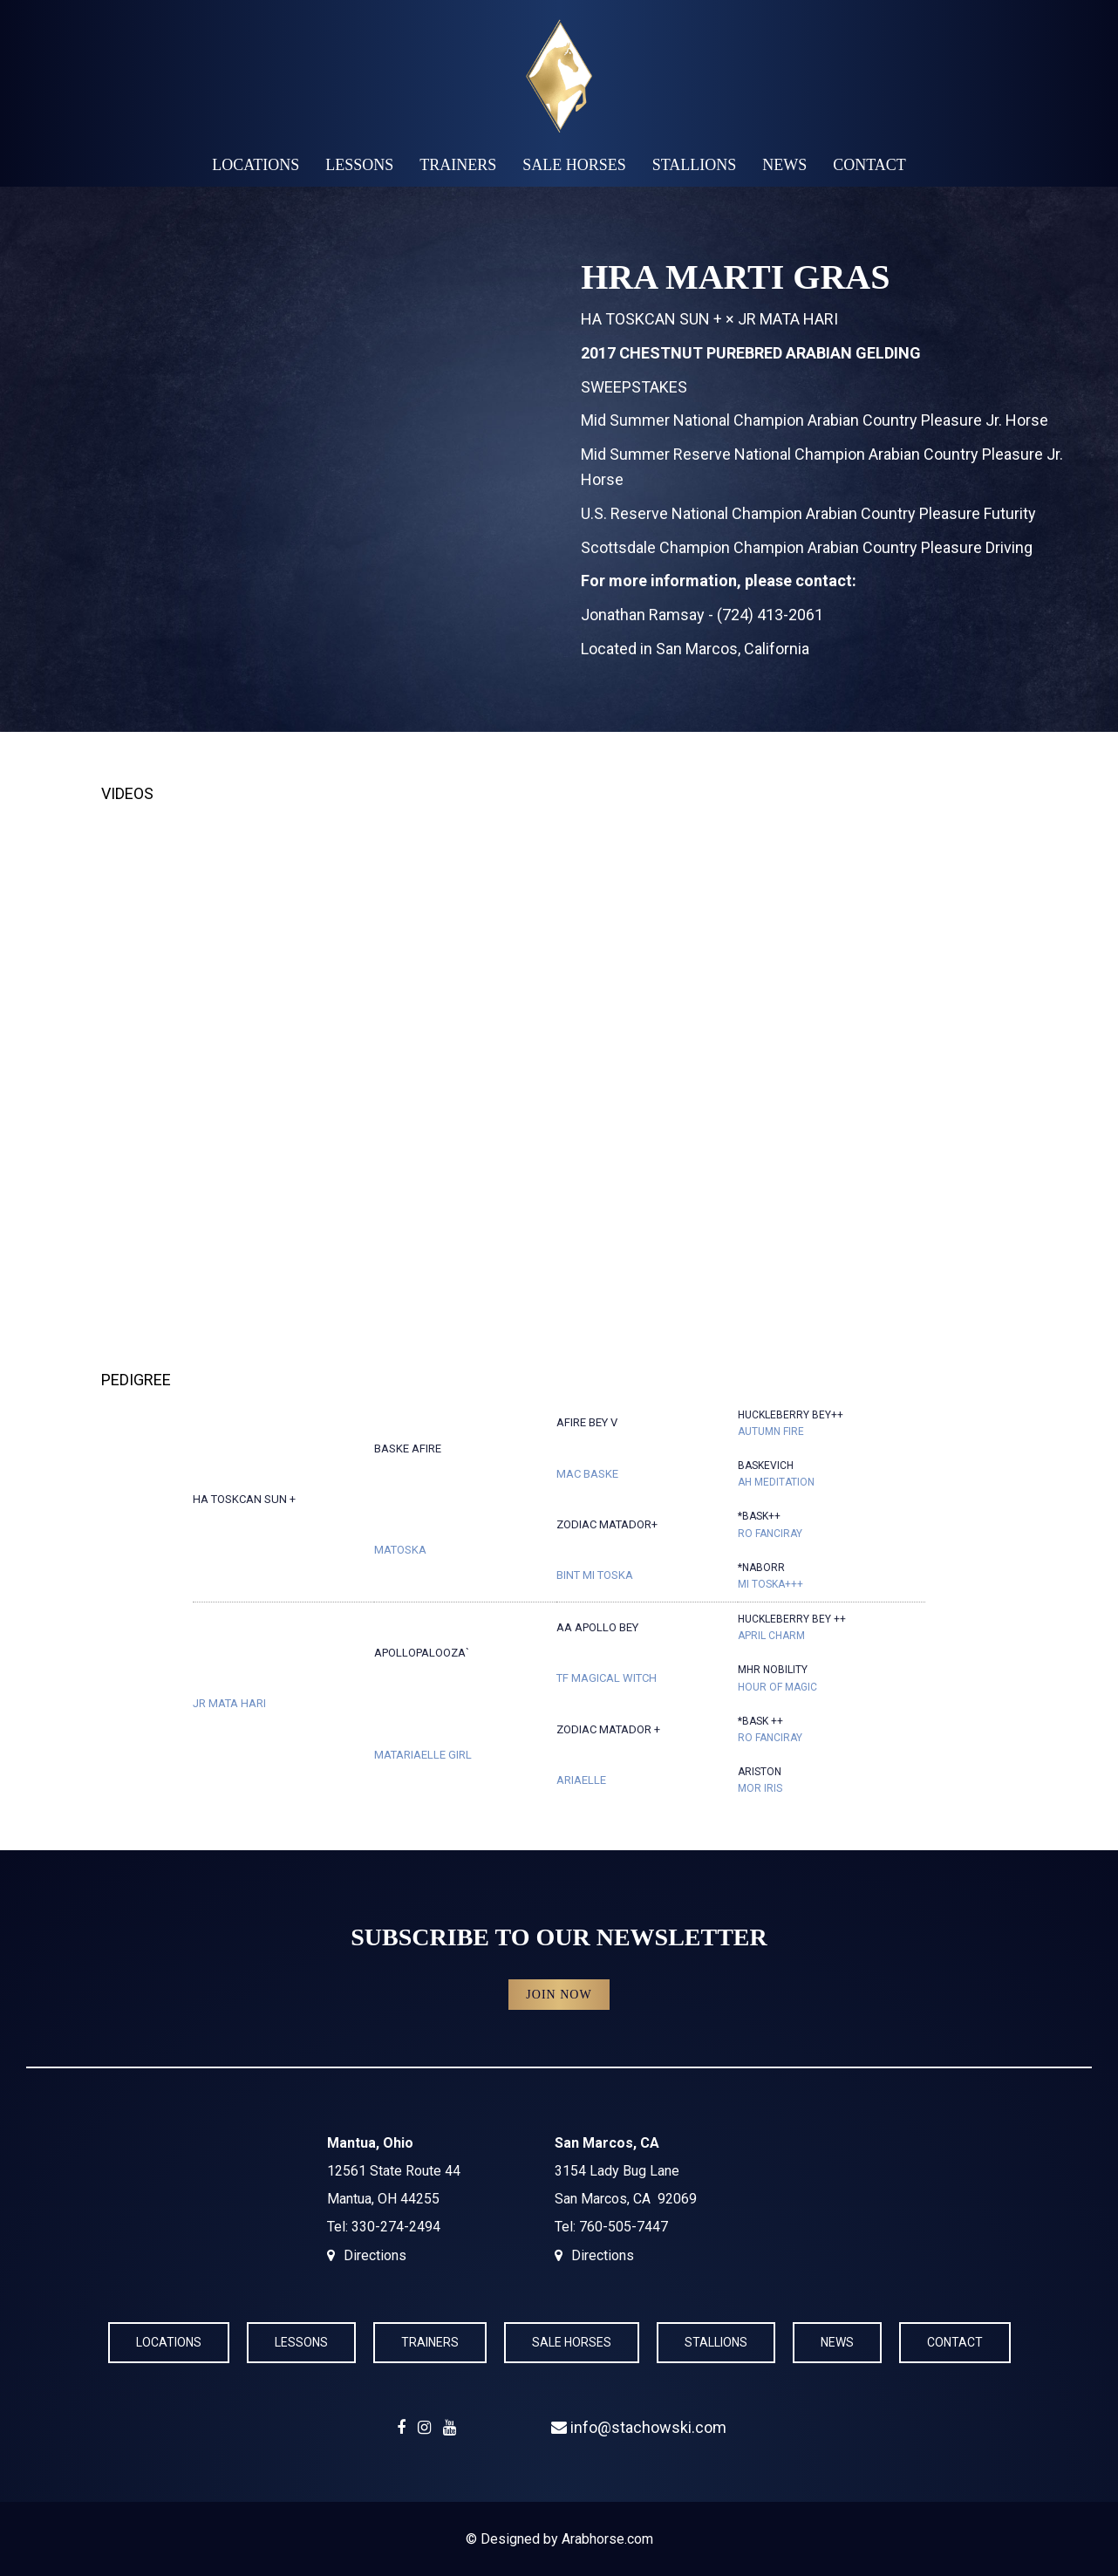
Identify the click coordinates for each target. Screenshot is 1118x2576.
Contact (869, 165)
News (784, 165)
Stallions (694, 165)
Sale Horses (574, 165)
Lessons (359, 165)
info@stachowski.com (638, 2427)
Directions (375, 2255)
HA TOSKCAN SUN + (651, 319)
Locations (255, 165)
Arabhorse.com (607, 2539)
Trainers (457, 165)
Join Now (558, 1994)
